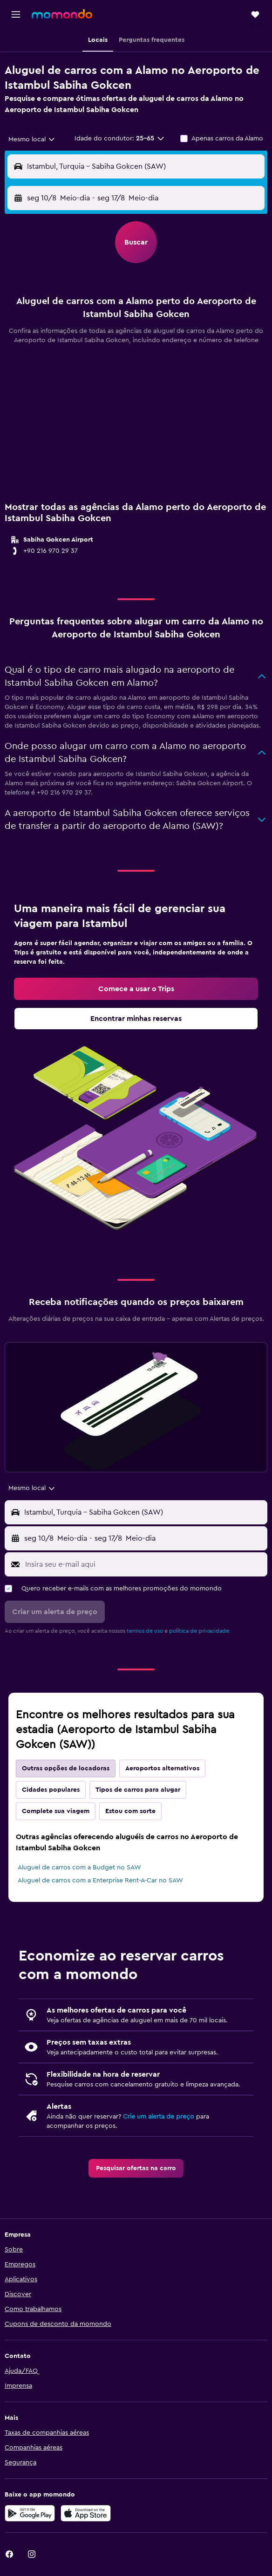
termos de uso (145, 1631)
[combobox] (32, 139)
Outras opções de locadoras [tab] (65, 1768)
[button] (16, 14)
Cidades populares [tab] (51, 1790)
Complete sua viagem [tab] (55, 1811)
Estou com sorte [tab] (130, 1811)
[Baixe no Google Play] (30, 2513)
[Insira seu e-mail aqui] (144, 1564)
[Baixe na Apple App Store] (86, 2513)
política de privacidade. (200, 1631)
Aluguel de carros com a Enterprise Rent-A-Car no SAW (100, 1880)
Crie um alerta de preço (158, 2116)
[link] (136, 989)
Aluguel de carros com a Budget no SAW (79, 1867)
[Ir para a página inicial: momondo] (62, 14)
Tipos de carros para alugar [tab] (137, 1790)
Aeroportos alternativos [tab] (162, 1768)
